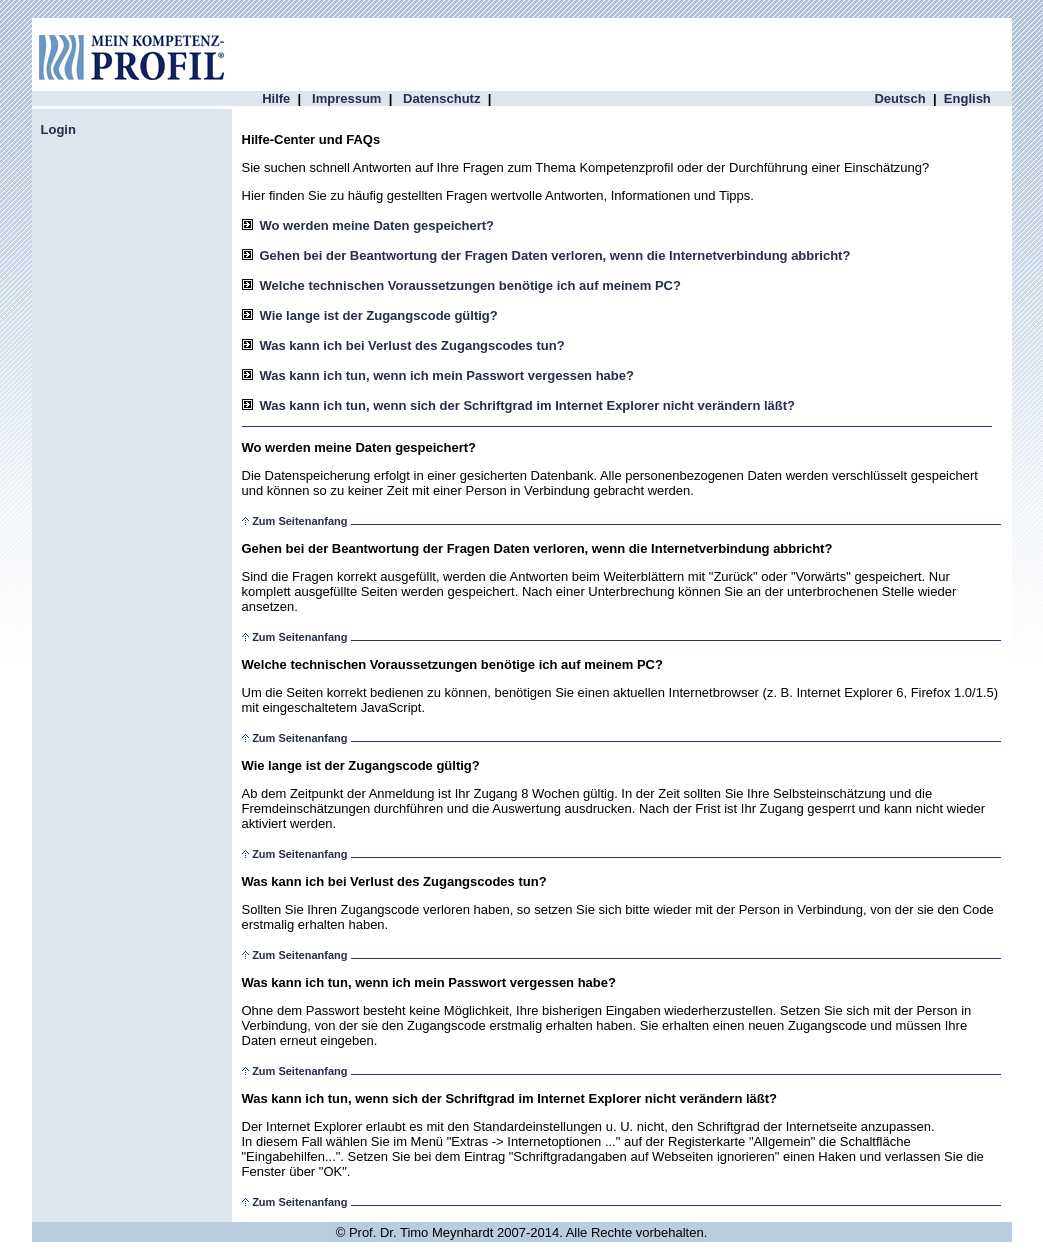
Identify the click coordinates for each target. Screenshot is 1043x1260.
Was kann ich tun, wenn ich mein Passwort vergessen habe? (447, 375)
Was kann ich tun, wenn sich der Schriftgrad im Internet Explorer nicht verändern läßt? (528, 405)
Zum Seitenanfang (299, 521)
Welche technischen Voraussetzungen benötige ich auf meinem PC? (470, 285)
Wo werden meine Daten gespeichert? (377, 225)
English (967, 98)
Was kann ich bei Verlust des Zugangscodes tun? (412, 345)
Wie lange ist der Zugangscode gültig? (379, 315)
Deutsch (899, 98)
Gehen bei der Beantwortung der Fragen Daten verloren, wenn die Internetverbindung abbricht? (555, 255)
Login (58, 129)
